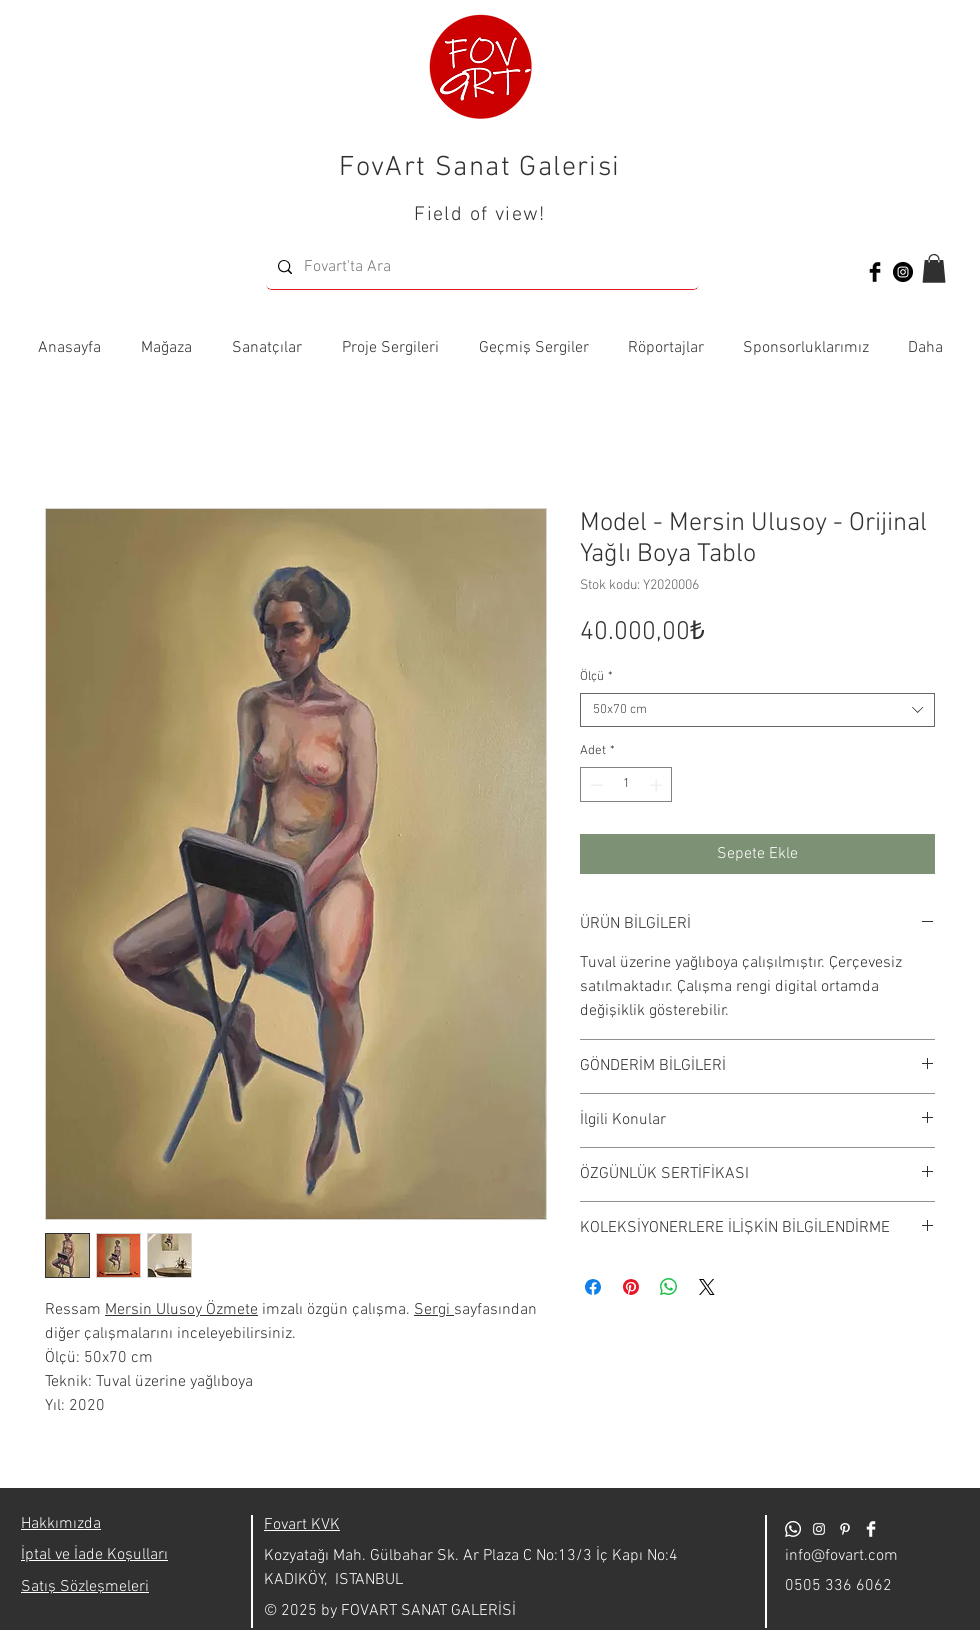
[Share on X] (707, 1287)
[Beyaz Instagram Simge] (819, 1529)
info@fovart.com (841, 1556)
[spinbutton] (626, 785)
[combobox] (757, 710)
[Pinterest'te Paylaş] (631, 1287)
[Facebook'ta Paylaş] (593, 1287)
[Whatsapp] (793, 1529)
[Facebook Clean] (871, 1529)
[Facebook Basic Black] (875, 272)
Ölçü (596, 677)
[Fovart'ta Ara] (480, 267)
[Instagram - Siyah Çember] (903, 272)
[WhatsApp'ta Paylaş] (669, 1287)
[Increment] (658, 785)
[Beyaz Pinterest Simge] (845, 1529)
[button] (934, 268)
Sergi (434, 1310)
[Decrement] (595, 785)
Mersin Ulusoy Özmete (181, 1310)
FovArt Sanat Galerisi (479, 168)
